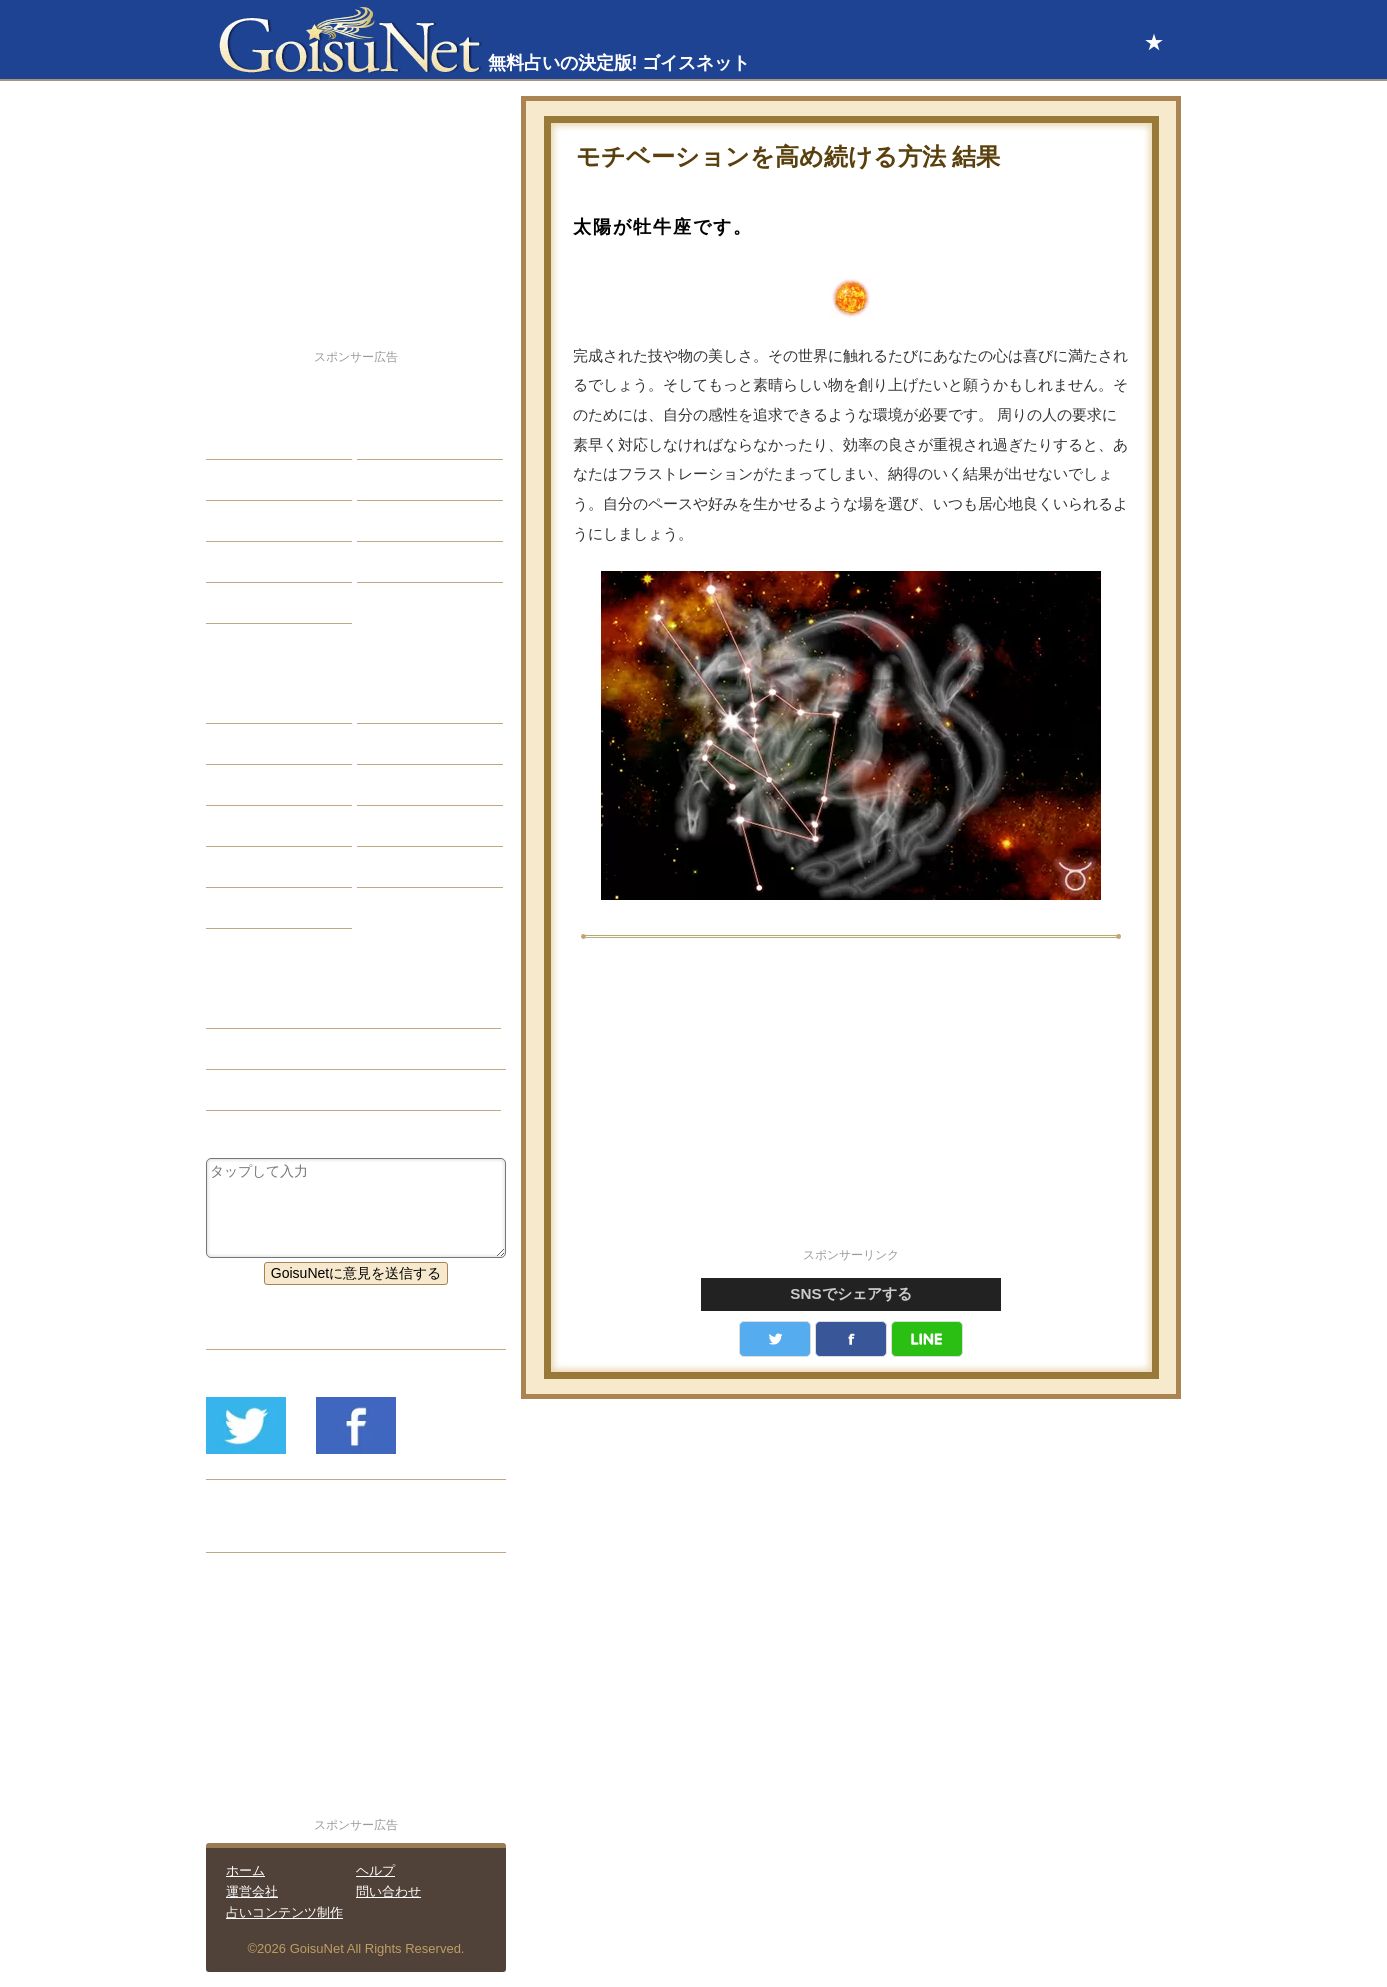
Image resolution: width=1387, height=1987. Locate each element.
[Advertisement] (851, 1104)
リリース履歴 (263, 1532)
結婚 (386, 439)
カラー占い (256, 785)
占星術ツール (414, 703)
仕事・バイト (414, 521)
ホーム (245, 1870)
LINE (927, 1339)
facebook (851, 1339)
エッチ (242, 521)
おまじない (256, 908)
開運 (235, 562)
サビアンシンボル (277, 744)
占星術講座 (256, 603)
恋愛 (235, 439)
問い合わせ (388, 1891)
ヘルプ (375, 1870)
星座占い (249, 703)
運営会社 (252, 1891)
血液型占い (407, 785)
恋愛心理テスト (270, 867)
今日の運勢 (407, 480)
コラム (393, 826)
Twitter (775, 1339)
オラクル (249, 826)
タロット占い (414, 744)
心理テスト (407, 867)
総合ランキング (421, 562)
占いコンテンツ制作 (284, 1912)
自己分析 (249, 480)
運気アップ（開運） (284, 1049)
